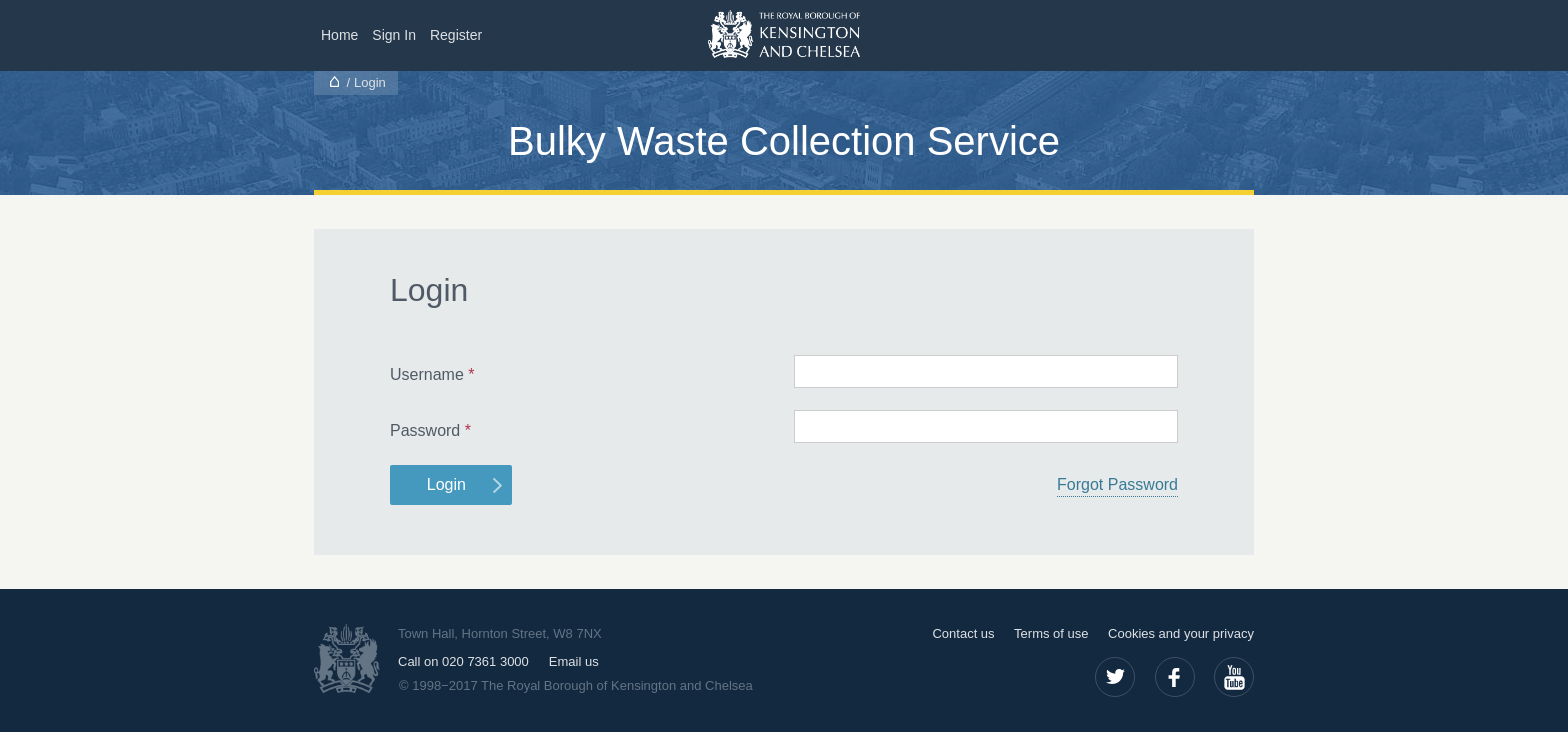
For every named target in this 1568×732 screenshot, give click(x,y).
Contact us (963, 633)
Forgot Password (1117, 484)
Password (430, 430)
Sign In (394, 35)
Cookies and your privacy (1181, 633)
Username (432, 374)
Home (339, 35)
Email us (574, 661)
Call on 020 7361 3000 (463, 661)
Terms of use (1051, 633)
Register (456, 35)
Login (446, 484)
